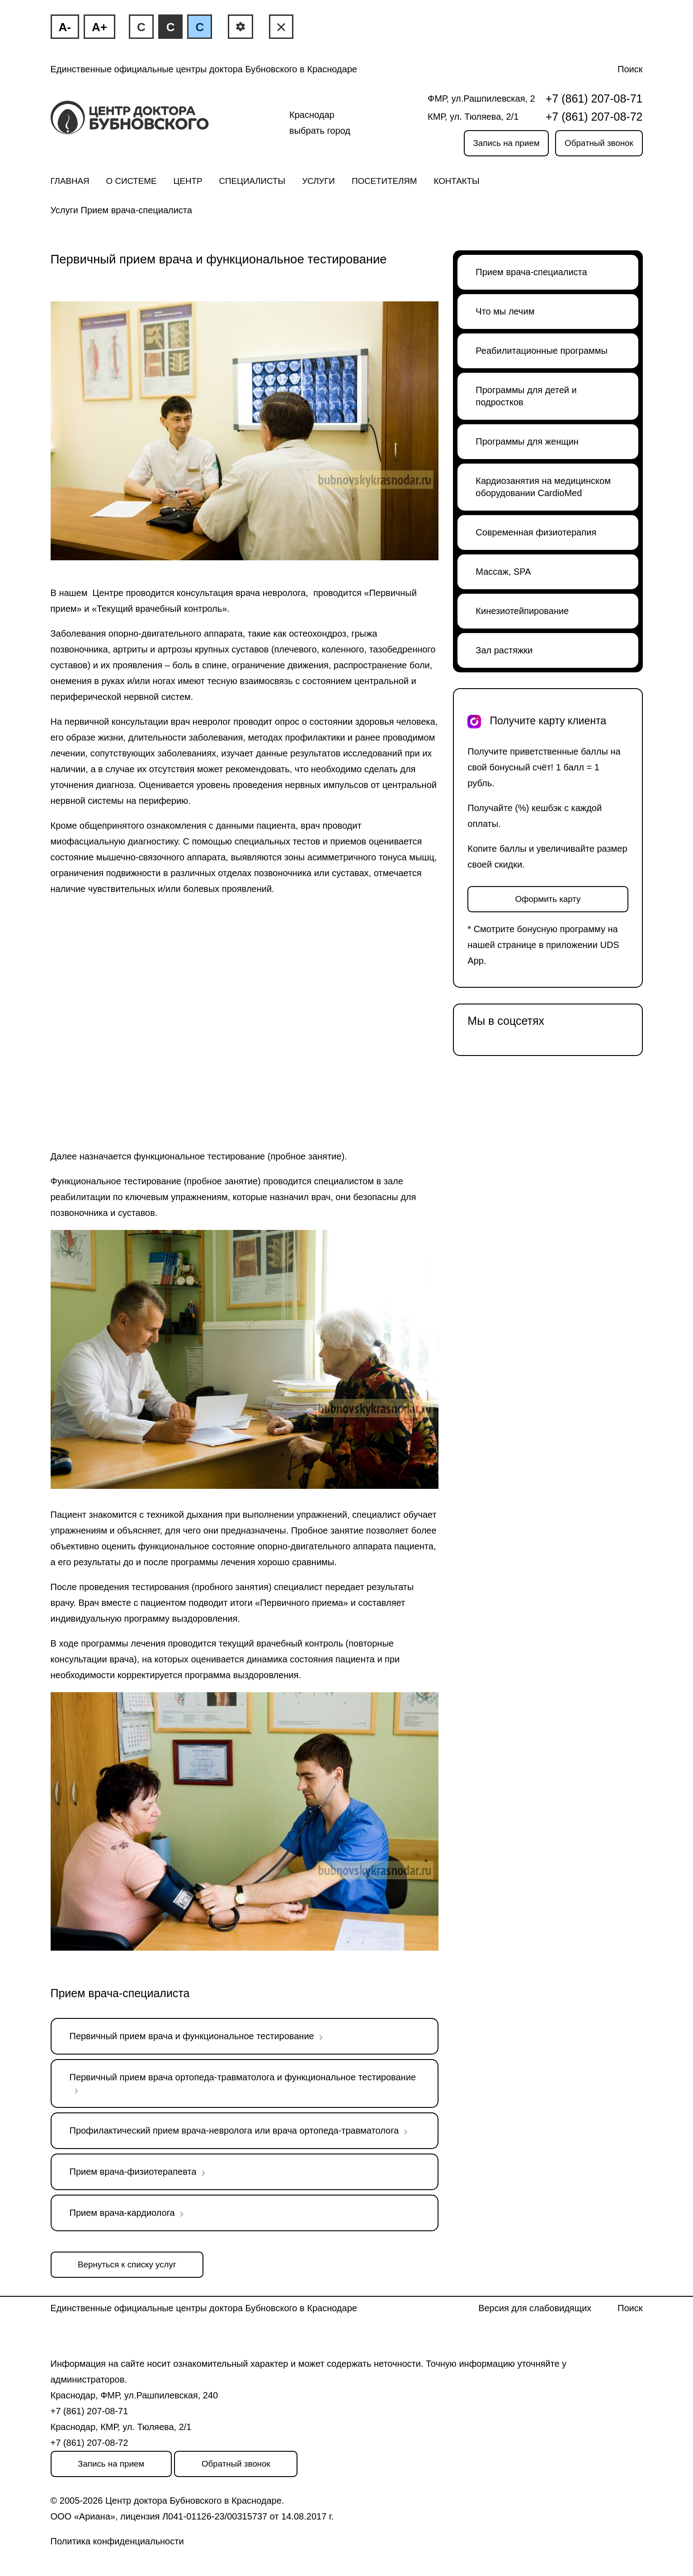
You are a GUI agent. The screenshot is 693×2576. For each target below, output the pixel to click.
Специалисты (252, 181)
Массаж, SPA (503, 572)
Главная (70, 181)
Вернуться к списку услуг (127, 2264)
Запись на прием (506, 143)
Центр (188, 181)
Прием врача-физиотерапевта (133, 2172)
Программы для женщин (527, 441)
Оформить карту (547, 899)
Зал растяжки (504, 650)
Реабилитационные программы (542, 351)
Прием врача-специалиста (136, 210)
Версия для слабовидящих (534, 2308)
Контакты (457, 181)
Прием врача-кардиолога (122, 2213)
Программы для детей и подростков (526, 396)
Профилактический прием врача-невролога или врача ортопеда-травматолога (234, 2130)
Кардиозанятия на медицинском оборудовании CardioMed (543, 487)
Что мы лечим (505, 311)
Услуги (318, 181)
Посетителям (384, 181)
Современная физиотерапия (536, 532)
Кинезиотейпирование (522, 611)
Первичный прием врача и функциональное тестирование (192, 2036)
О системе (131, 181)
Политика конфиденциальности (117, 2541)
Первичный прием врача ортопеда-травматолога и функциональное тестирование (243, 2077)
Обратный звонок (599, 143)
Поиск (630, 69)
